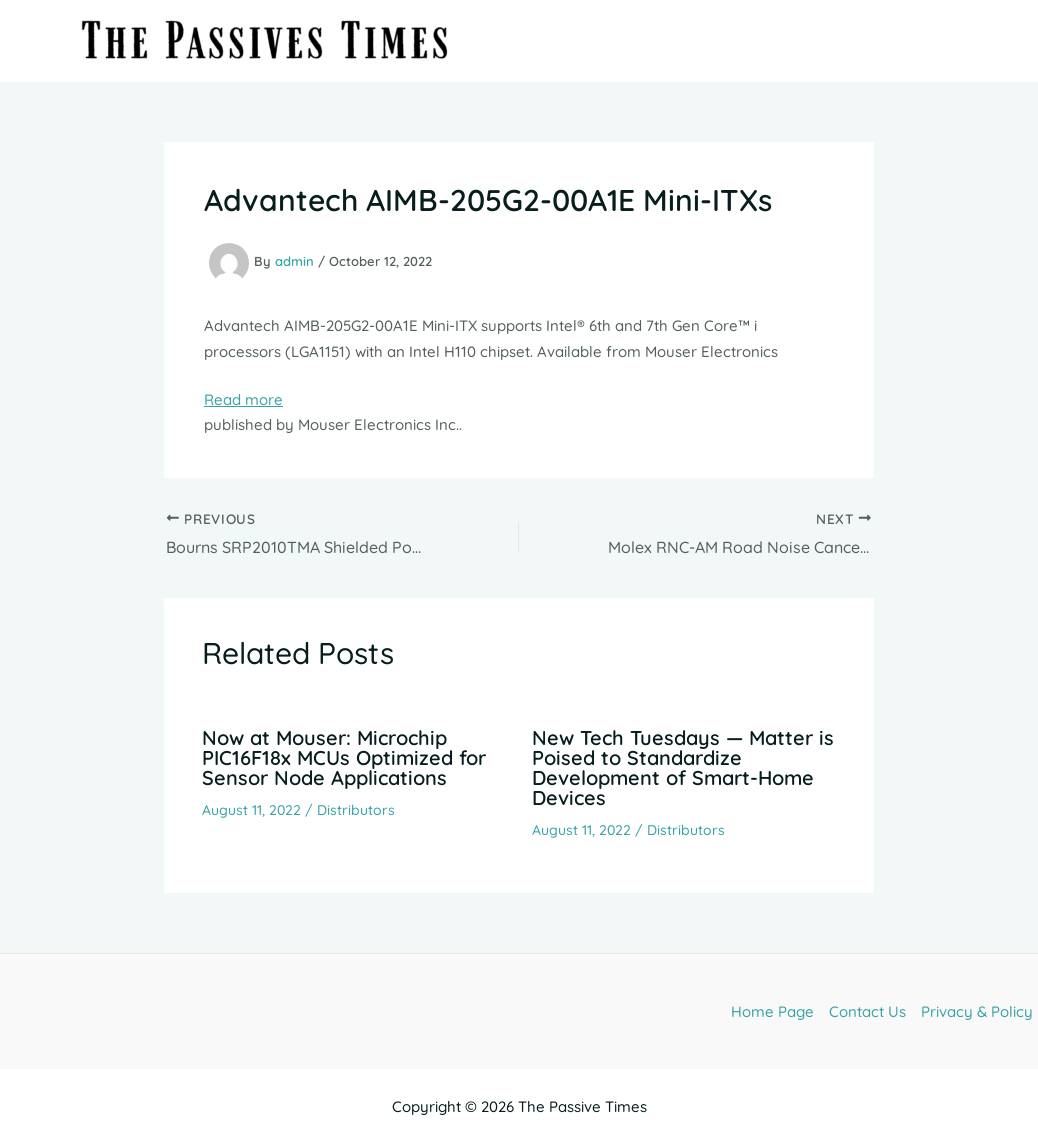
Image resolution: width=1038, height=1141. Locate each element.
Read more (243, 399)
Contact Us (867, 1011)
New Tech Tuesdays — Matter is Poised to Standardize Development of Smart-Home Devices (683, 767)
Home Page (772, 1011)
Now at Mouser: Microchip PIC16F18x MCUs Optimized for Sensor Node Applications (344, 757)
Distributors (356, 810)
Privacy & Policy (977, 1011)
